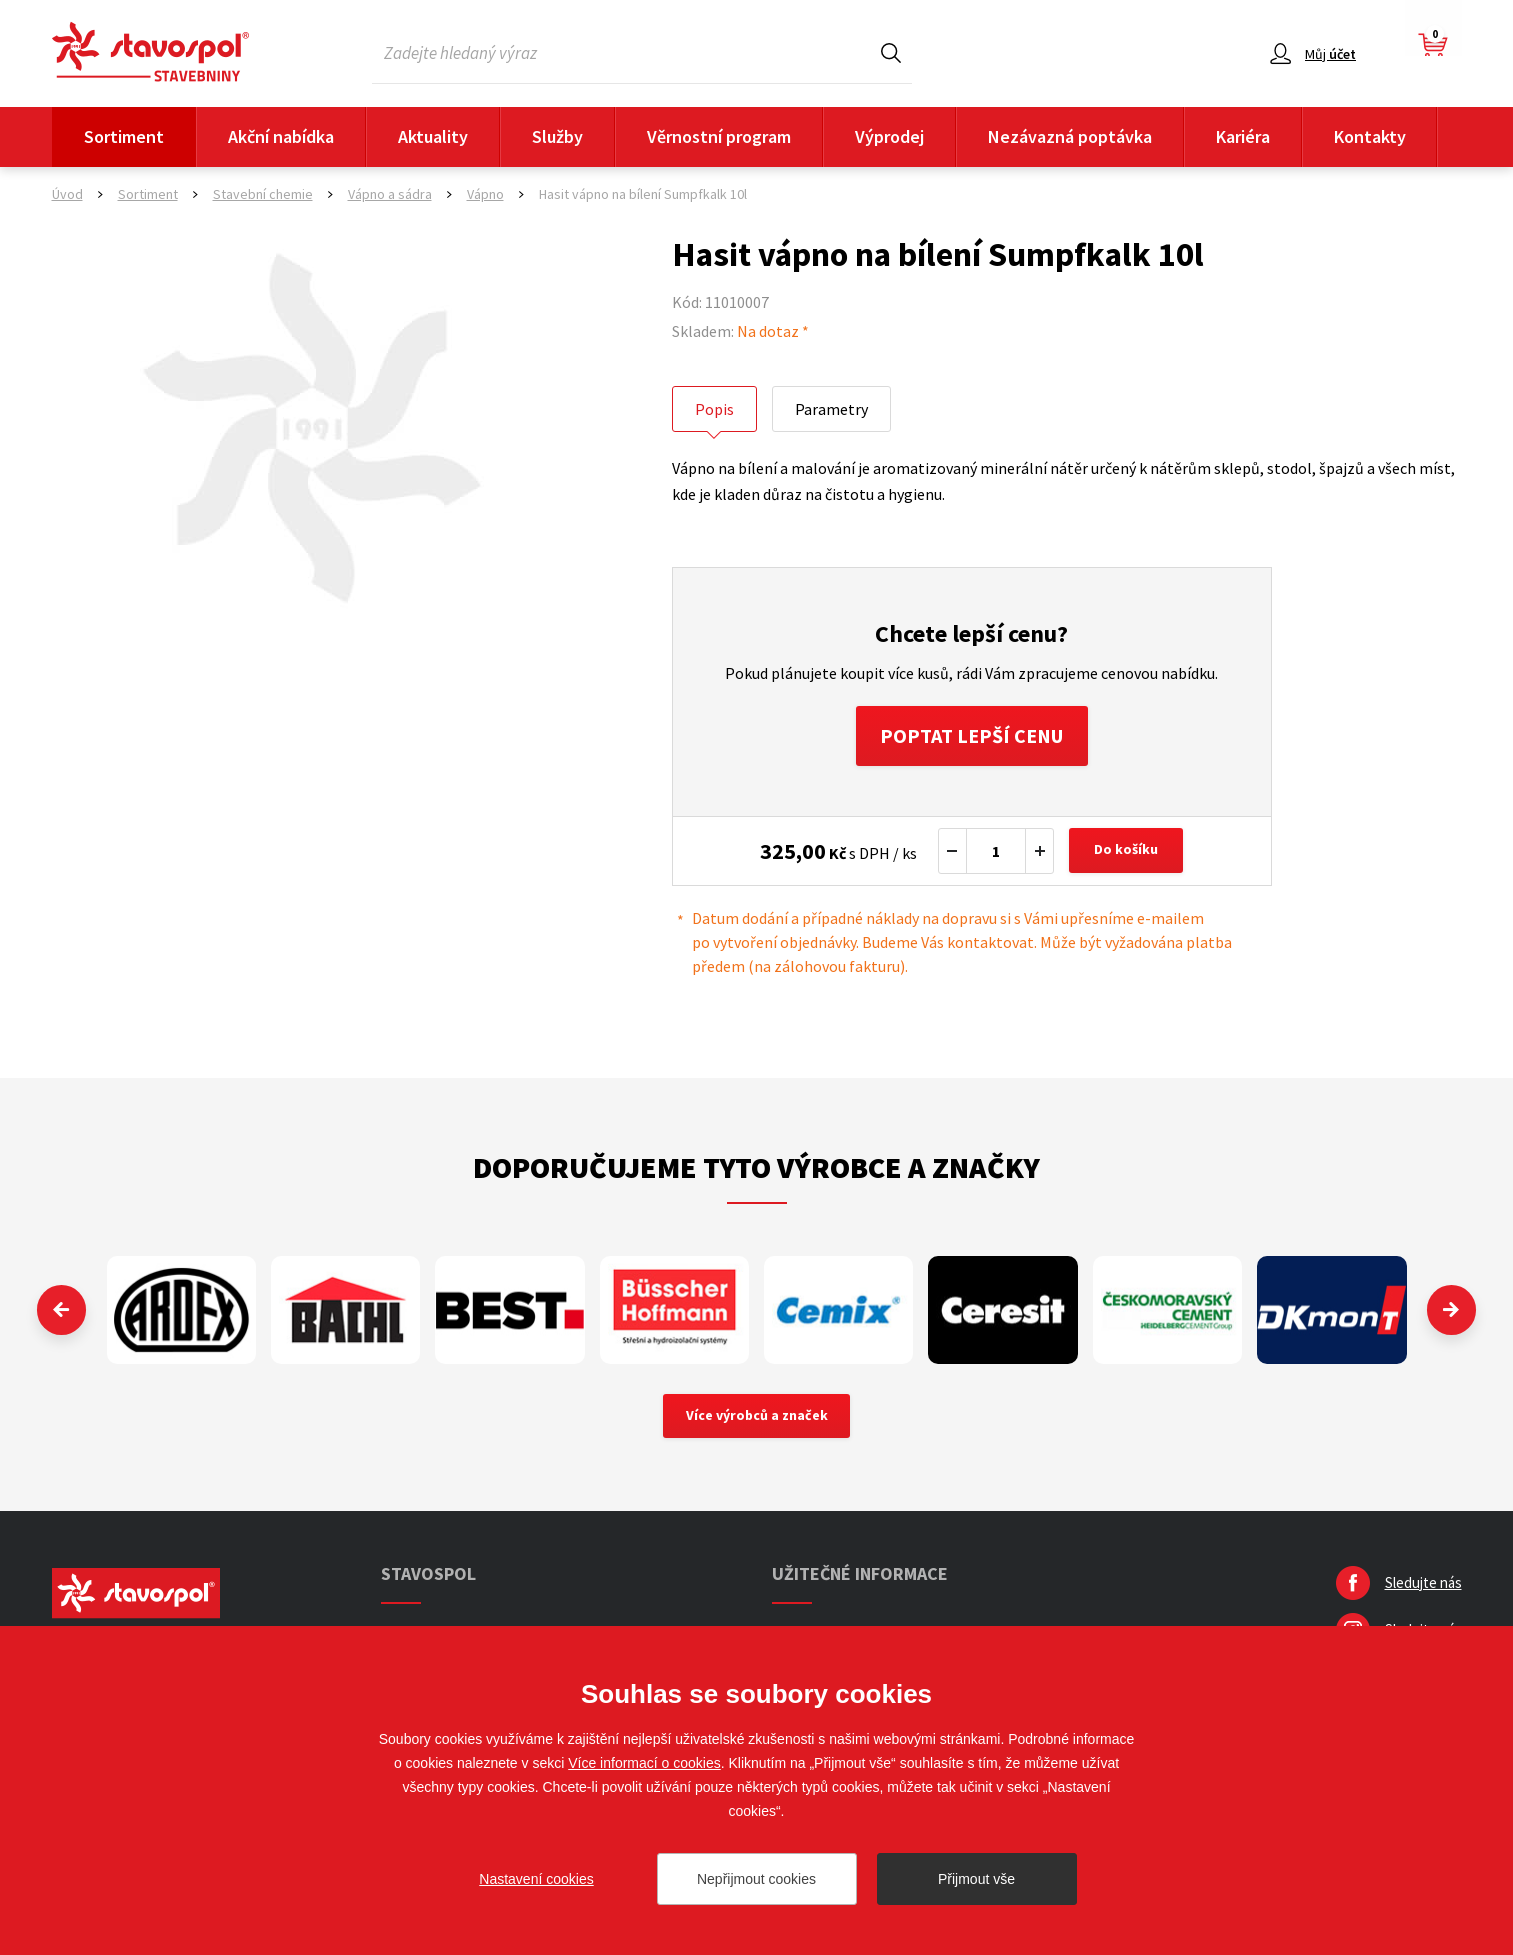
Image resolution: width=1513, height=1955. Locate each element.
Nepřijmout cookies (756, 1879)
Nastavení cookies (536, 1879)
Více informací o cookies (644, 1763)
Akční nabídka (281, 136)
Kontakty (1370, 136)
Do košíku (1126, 851)
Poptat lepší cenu (971, 735)
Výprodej (889, 136)
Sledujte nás (1423, 1583)
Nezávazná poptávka (1070, 136)
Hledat (891, 52)
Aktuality (433, 136)
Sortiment (124, 136)
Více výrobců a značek (756, 1417)
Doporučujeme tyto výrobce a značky (756, 1167)
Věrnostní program (719, 136)
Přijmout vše (976, 1879)
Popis (714, 409)
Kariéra (1243, 136)
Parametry (831, 409)
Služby (557, 136)
